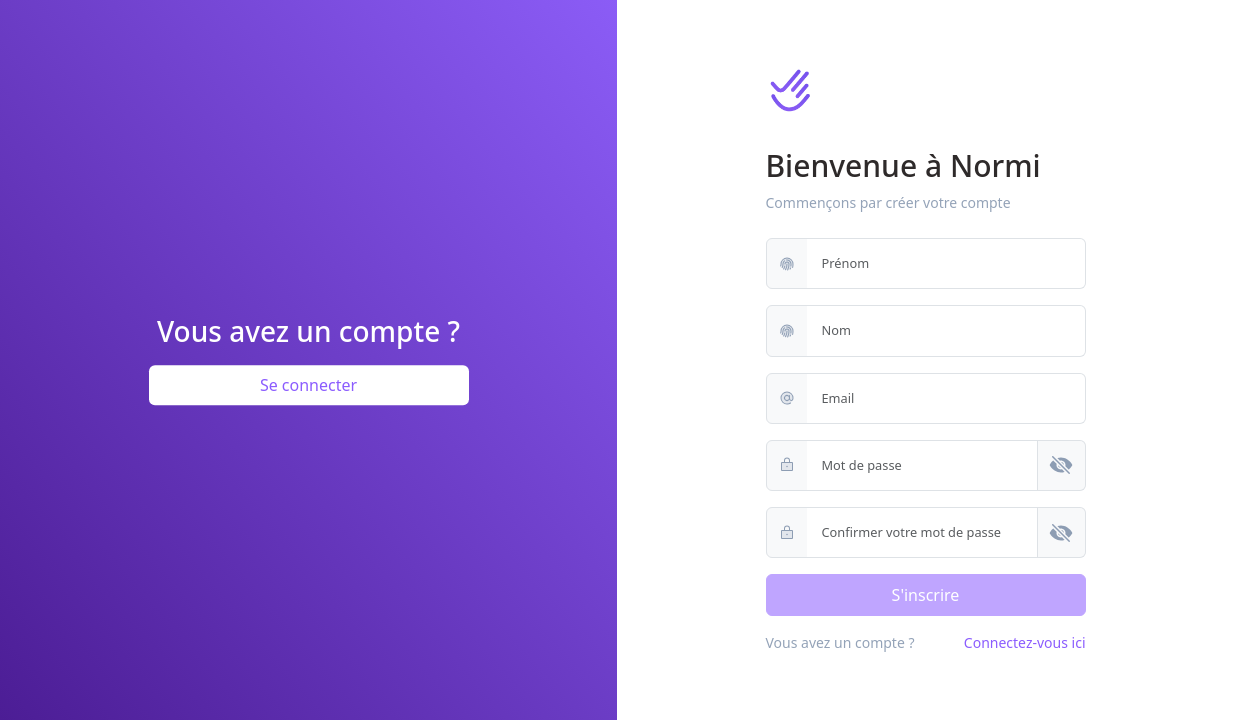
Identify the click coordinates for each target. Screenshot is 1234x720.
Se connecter (308, 385)
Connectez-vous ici (1025, 642)
